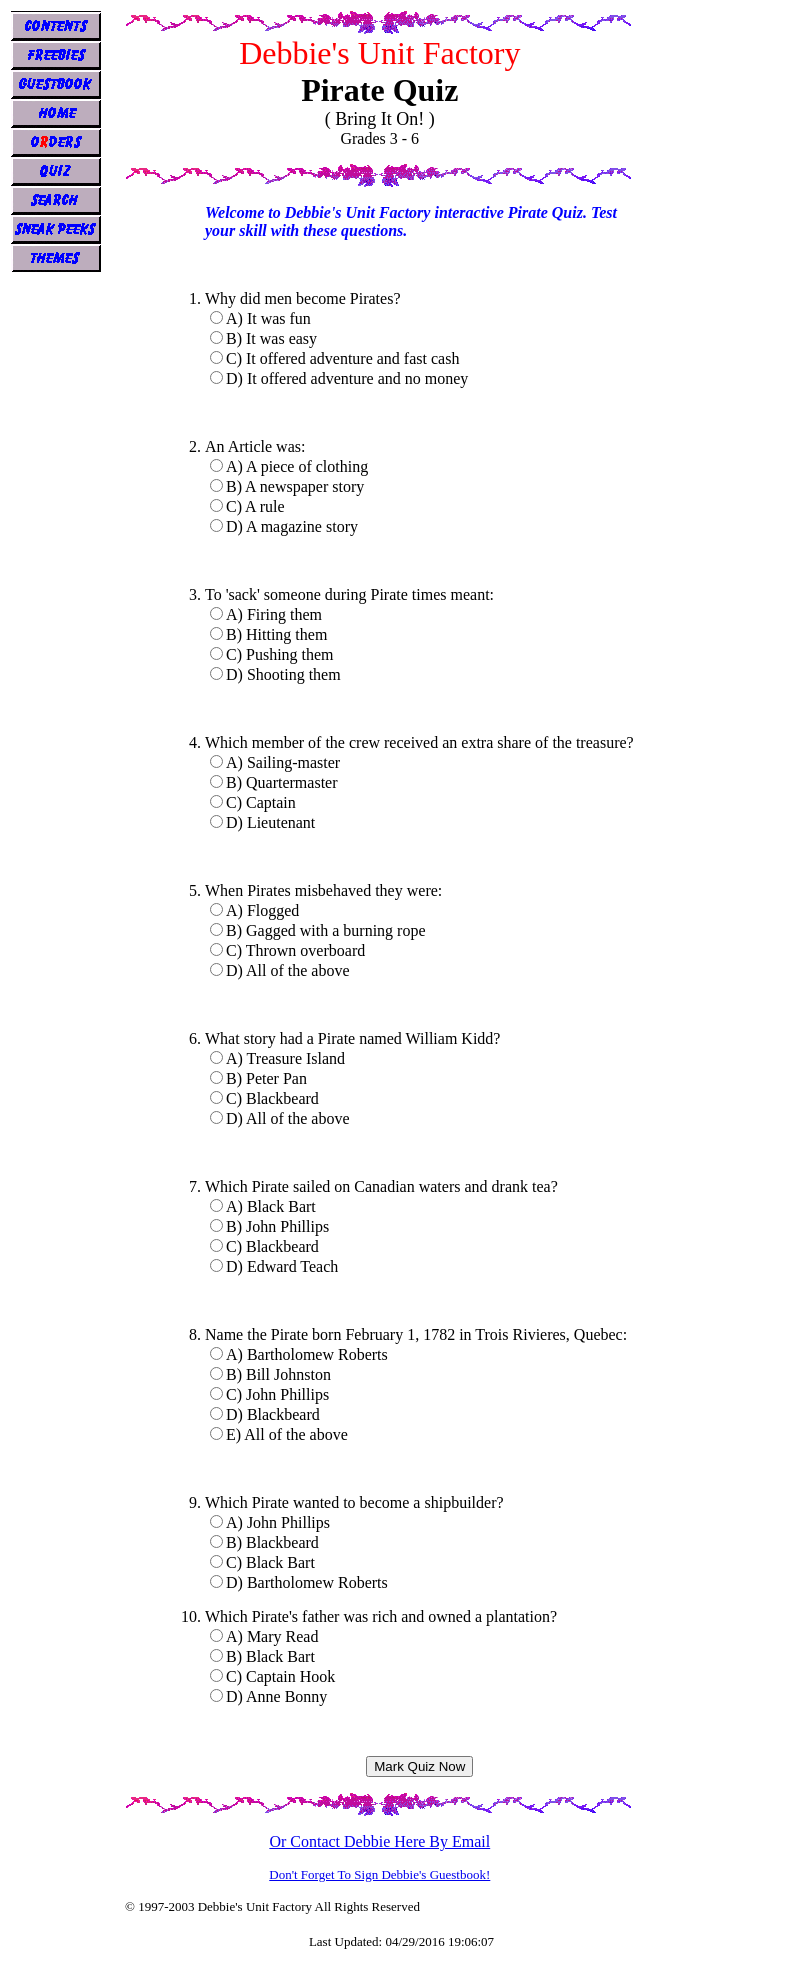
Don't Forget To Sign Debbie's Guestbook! (379, 1874)
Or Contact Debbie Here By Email (379, 1841)
